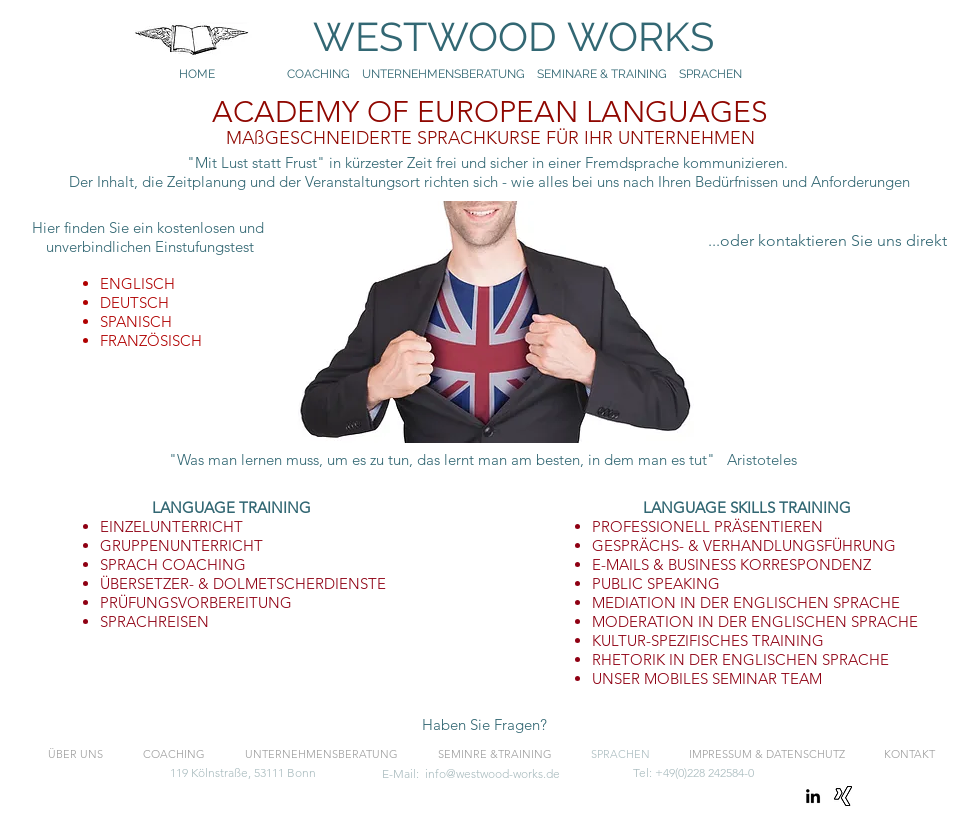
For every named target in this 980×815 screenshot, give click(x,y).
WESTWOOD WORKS (494, 36)
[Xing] (843, 796)
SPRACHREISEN (154, 621)
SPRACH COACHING (173, 564)
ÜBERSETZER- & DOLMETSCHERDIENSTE (243, 583)
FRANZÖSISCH (151, 340)
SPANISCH (136, 321)
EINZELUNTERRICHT (171, 526)
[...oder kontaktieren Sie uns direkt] (827, 241)
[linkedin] (813, 796)
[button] (484, 725)
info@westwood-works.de (492, 773)
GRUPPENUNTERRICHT (181, 545)
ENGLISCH (137, 283)
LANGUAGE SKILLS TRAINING (747, 507)
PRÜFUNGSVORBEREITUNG (196, 602)
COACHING (318, 74)
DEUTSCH (134, 302)
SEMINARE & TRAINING (602, 74)
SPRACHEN (712, 74)
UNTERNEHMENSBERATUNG (449, 74)
